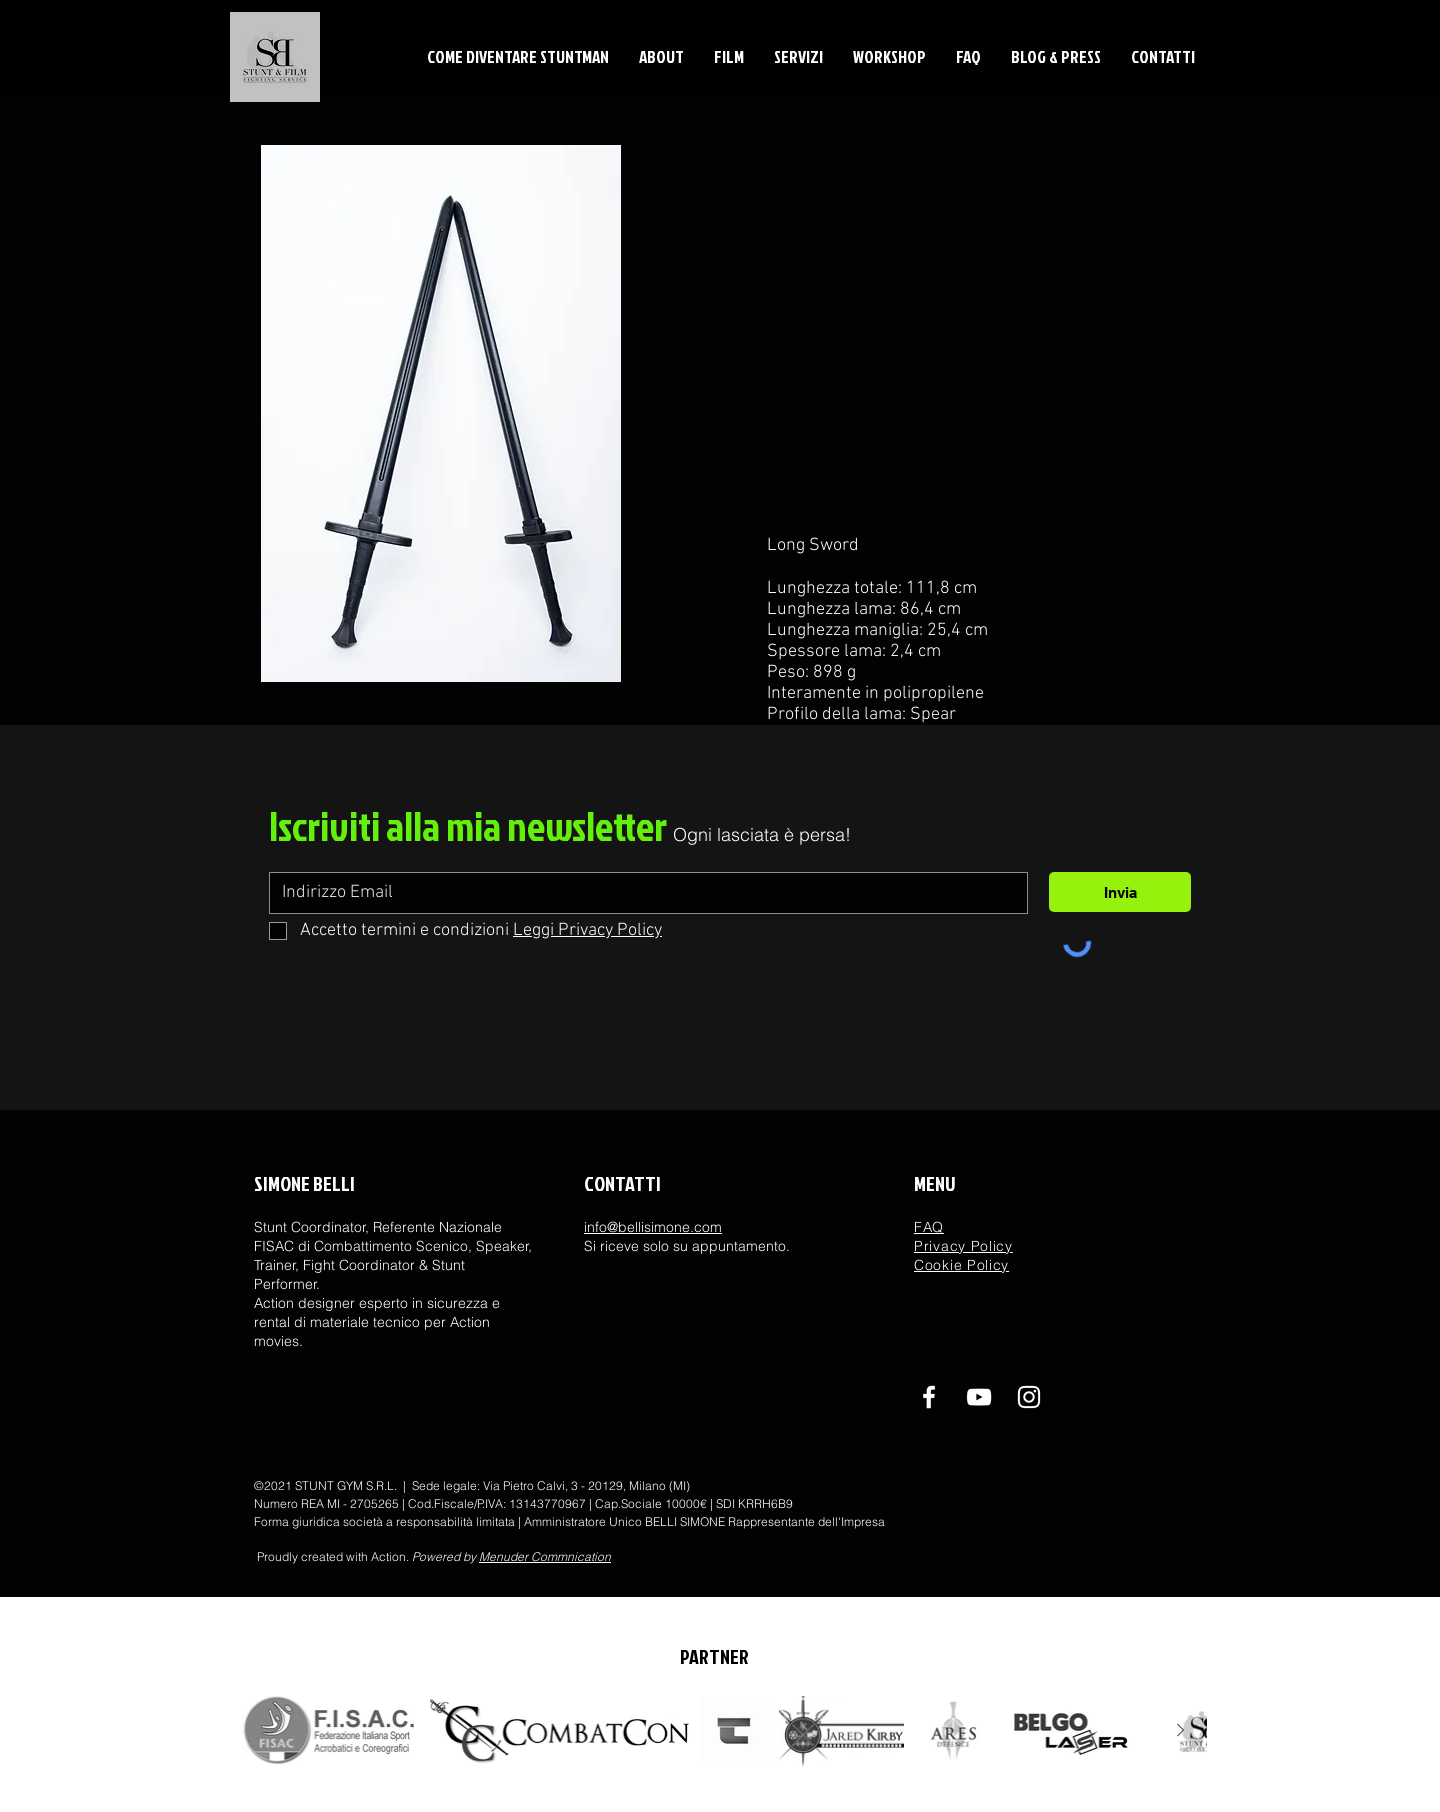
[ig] (1029, 1397)
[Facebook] (929, 1397)
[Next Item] (1180, 1731)
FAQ (929, 1227)
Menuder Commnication (545, 1556)
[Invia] (1120, 892)
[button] (661, 56)
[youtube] (979, 1397)
